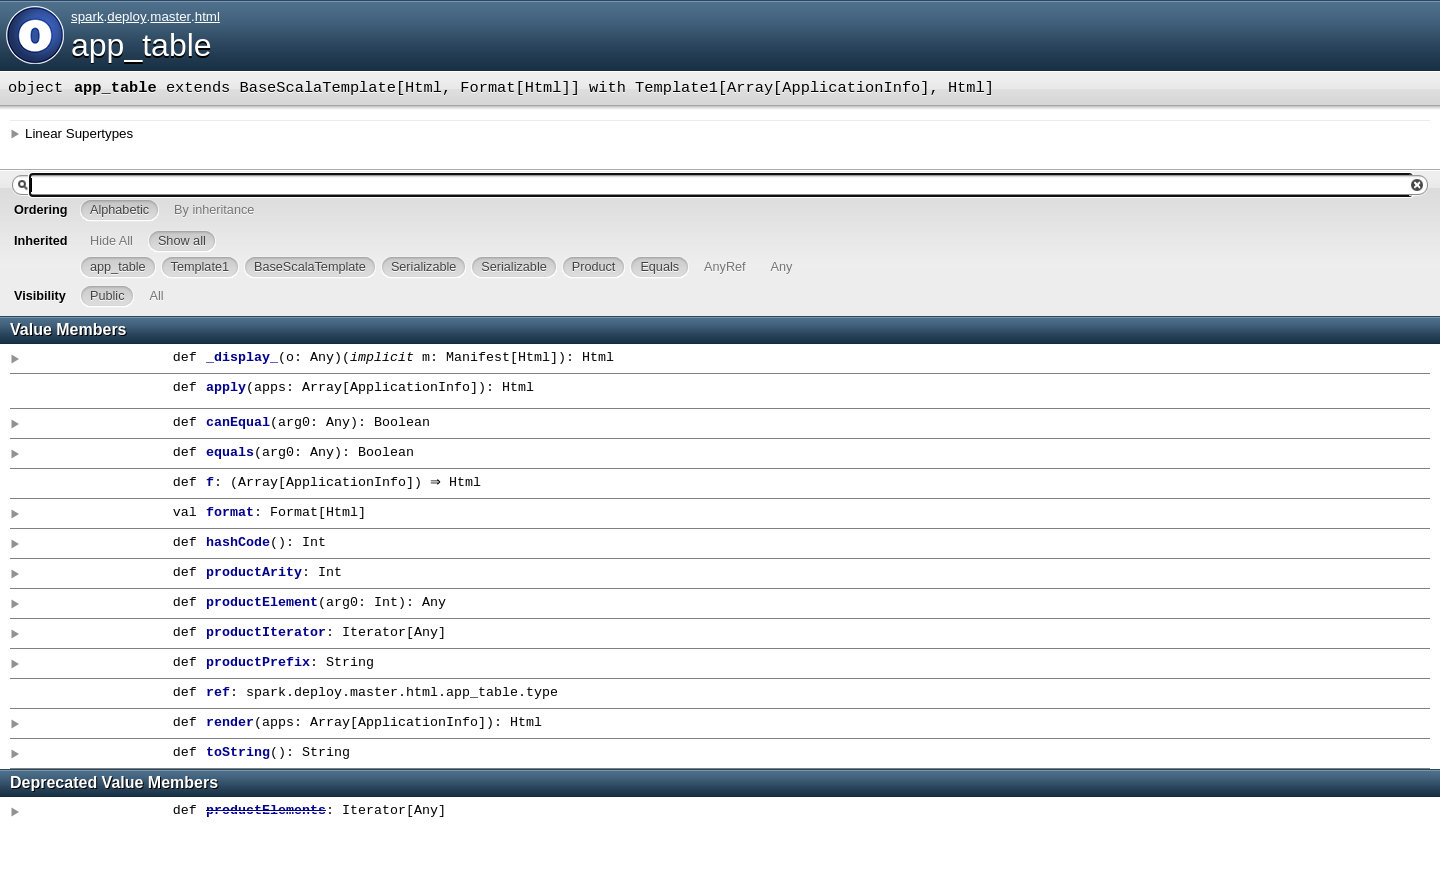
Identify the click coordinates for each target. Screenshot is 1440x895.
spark (87, 16)
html (207, 16)
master (170, 16)
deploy (126, 16)
